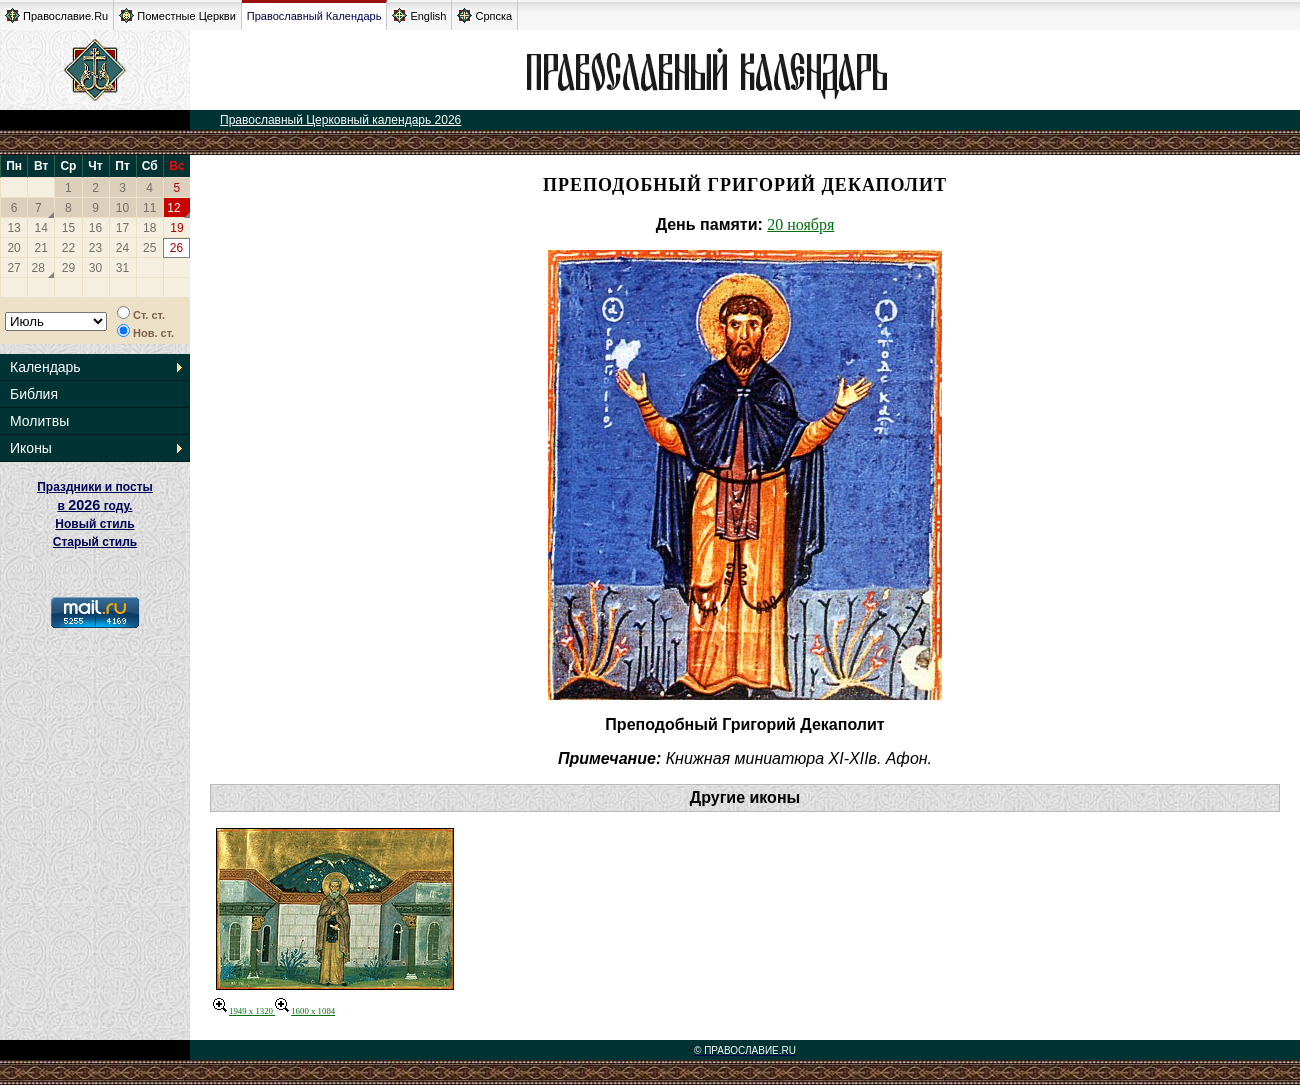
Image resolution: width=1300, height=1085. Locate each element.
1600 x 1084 (305, 1011)
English (419, 15)
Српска (484, 15)
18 (149, 228)
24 (122, 248)
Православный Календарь (314, 16)
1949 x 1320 (244, 1011)
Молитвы (39, 421)
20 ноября (800, 224)
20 (13, 248)
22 (68, 248)
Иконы (31, 448)
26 (176, 248)
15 (68, 228)
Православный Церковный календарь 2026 (340, 120)
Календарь (45, 367)
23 (95, 248)
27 (13, 268)
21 (41, 248)
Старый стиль (95, 542)
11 (149, 208)
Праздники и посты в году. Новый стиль (95, 505)
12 (173, 208)
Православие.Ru (56, 15)
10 (122, 208)
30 (95, 268)
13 (13, 228)
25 (149, 248)
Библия (34, 394)
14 (41, 228)
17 (122, 228)
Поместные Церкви (177, 15)
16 (95, 228)
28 (38, 268)
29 (68, 268)
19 (176, 228)
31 (122, 268)
